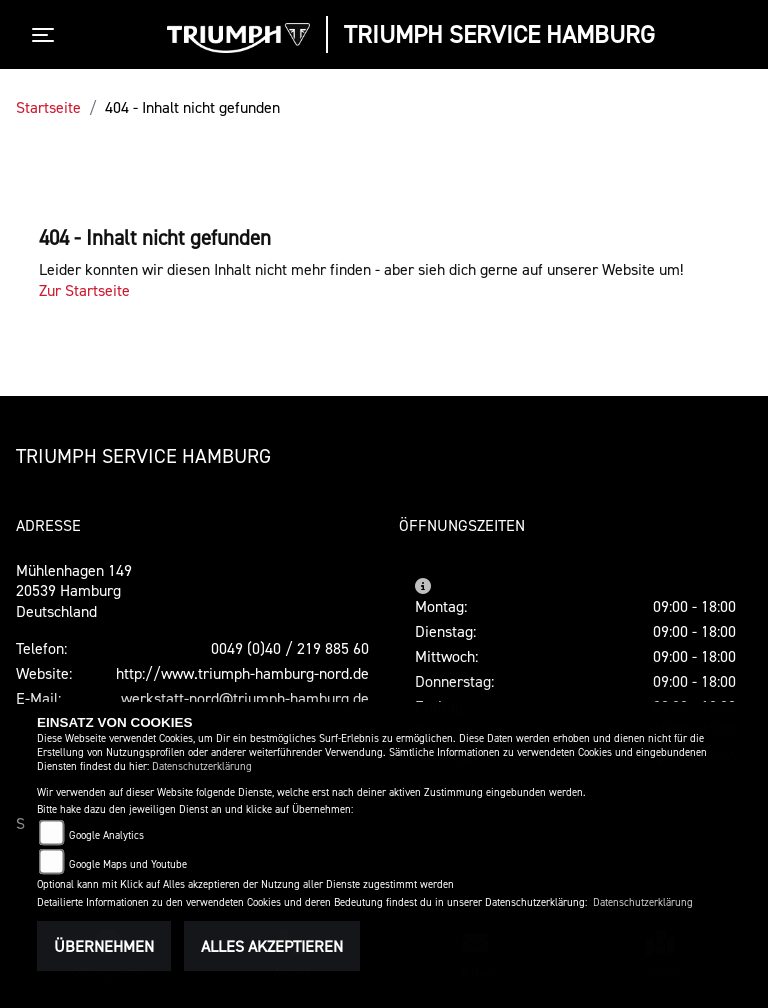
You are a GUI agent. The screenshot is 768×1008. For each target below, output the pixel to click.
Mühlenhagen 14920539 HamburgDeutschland (74, 591)
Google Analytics (106, 835)
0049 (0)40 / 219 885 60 (290, 648)
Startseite (48, 107)
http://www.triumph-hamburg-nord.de (242, 673)
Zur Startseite (84, 290)
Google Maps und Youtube (128, 864)
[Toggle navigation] (47, 35)
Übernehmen (104, 946)
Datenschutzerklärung (202, 766)
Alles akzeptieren (272, 946)
